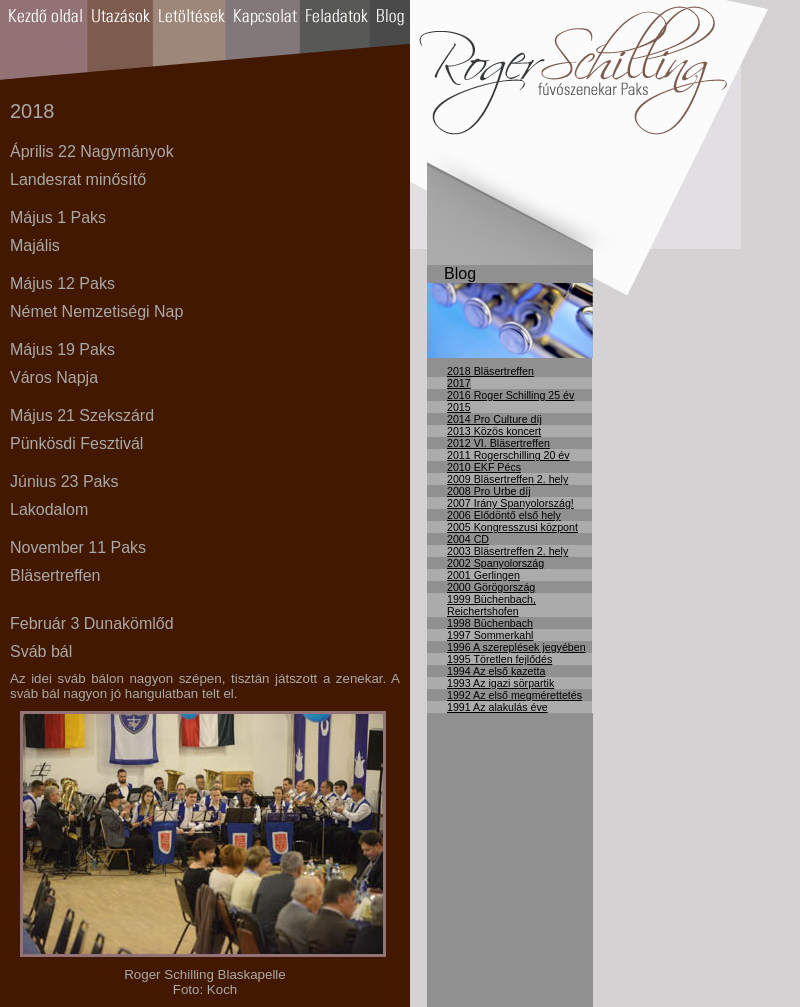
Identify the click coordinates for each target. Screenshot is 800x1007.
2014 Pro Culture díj (494, 419)
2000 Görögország (491, 587)
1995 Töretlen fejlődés (499, 659)
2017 (459, 383)
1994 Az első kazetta (496, 671)
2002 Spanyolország (495, 563)
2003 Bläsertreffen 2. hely (507, 551)
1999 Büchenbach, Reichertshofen (491, 605)
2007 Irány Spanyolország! (510, 503)
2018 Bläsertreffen (490, 371)
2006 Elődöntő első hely (504, 515)
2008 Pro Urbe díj (489, 491)
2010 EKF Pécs (484, 467)
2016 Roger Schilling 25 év (510, 395)
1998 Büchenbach (490, 623)
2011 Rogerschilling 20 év (508, 455)
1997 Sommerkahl (490, 635)
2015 (459, 407)
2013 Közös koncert (494, 431)
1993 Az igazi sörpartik (500, 683)
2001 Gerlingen (483, 575)
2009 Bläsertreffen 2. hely (507, 479)
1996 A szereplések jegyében (516, 647)
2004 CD (468, 539)
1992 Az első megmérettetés (514, 695)
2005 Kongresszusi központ (512, 527)
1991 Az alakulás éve (497, 707)
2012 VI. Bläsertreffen (498, 443)
